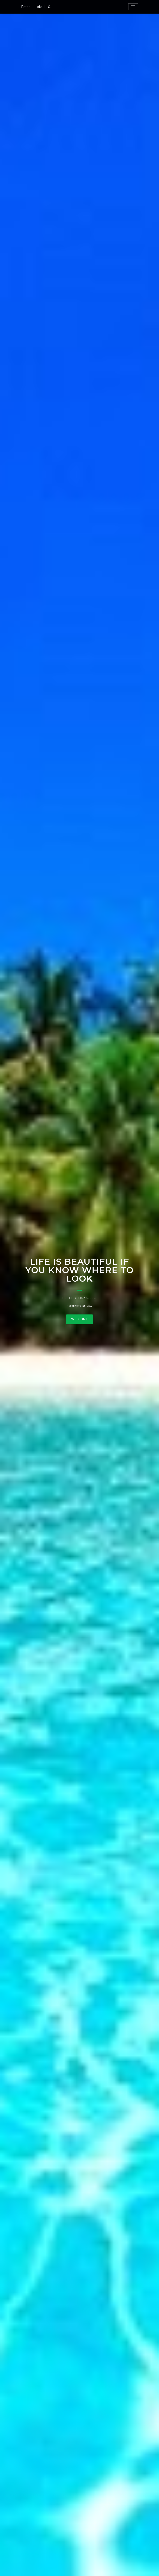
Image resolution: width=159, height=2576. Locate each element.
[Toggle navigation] (133, 6)
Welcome (79, 1319)
